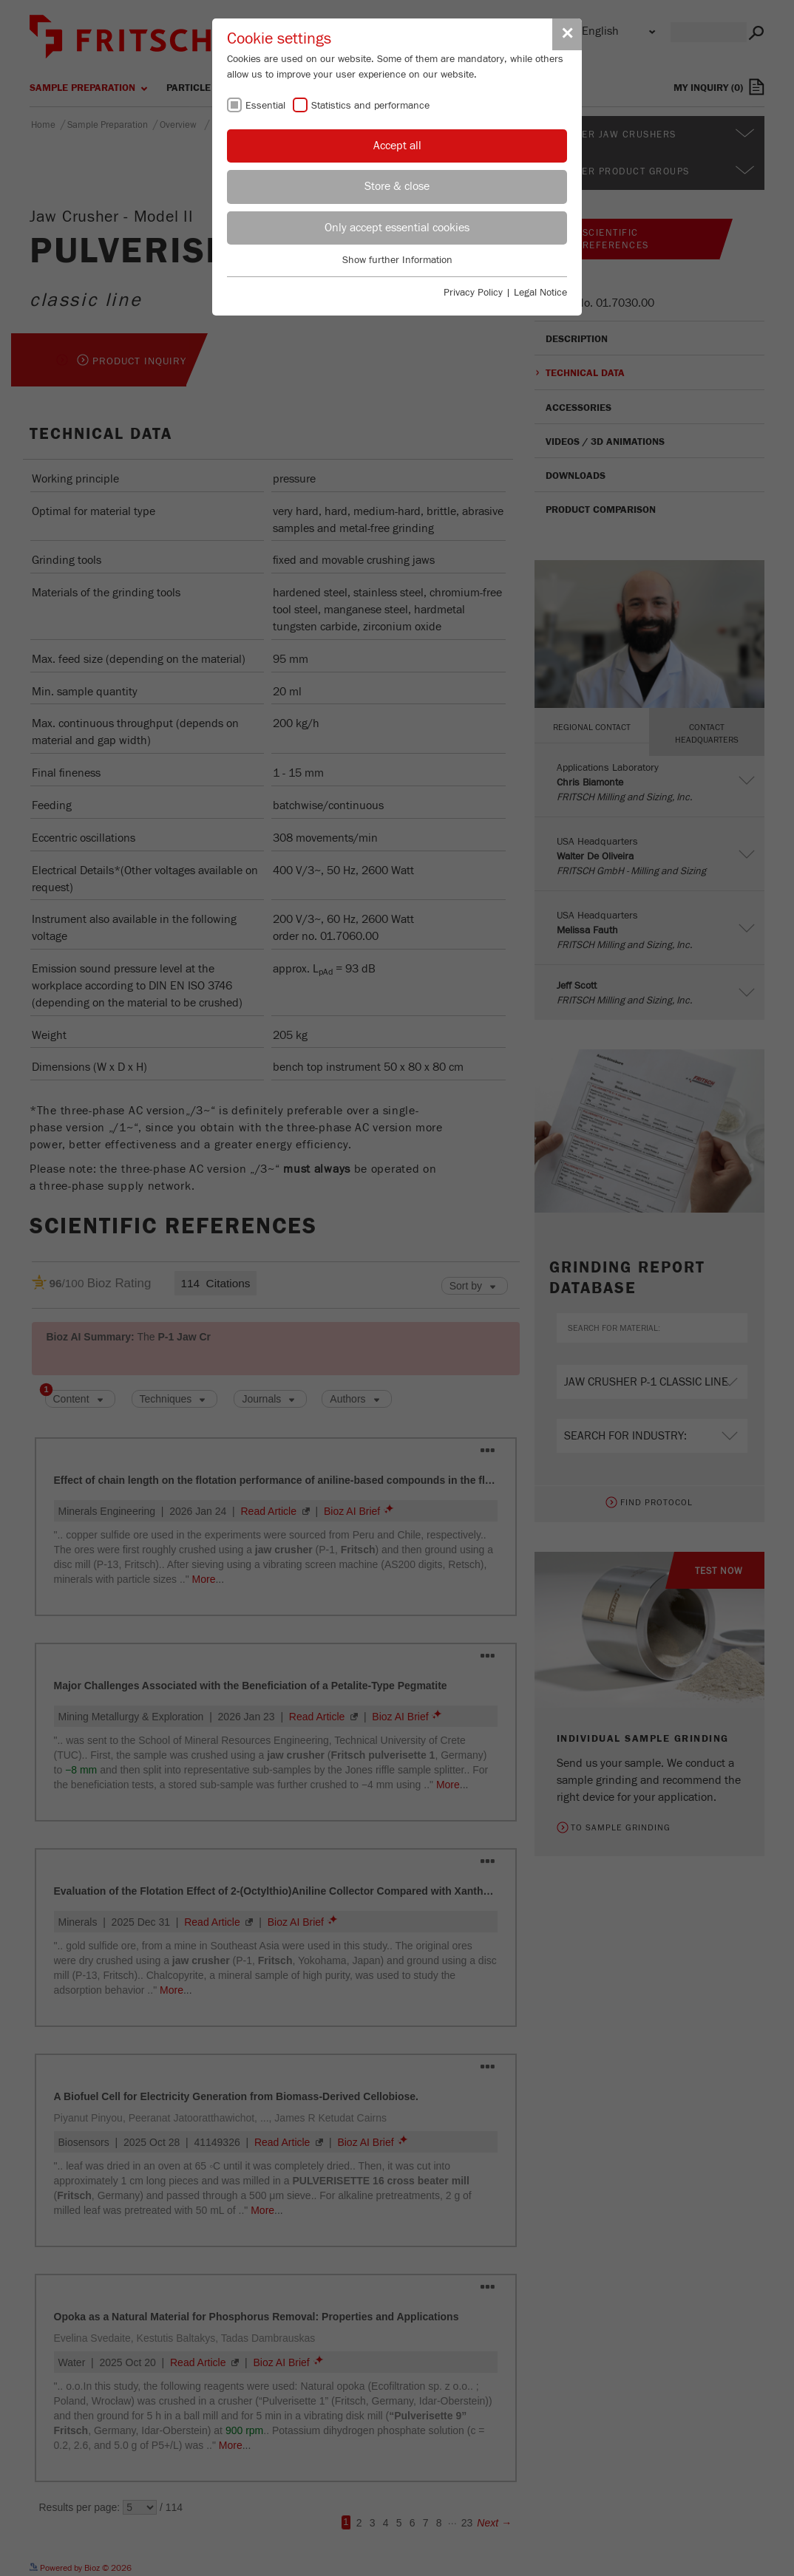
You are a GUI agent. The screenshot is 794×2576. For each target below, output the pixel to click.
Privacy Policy (473, 293)
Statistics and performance (370, 106)
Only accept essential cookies (397, 227)
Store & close (397, 186)
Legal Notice (540, 293)
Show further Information (397, 260)
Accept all (397, 145)
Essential (265, 106)
